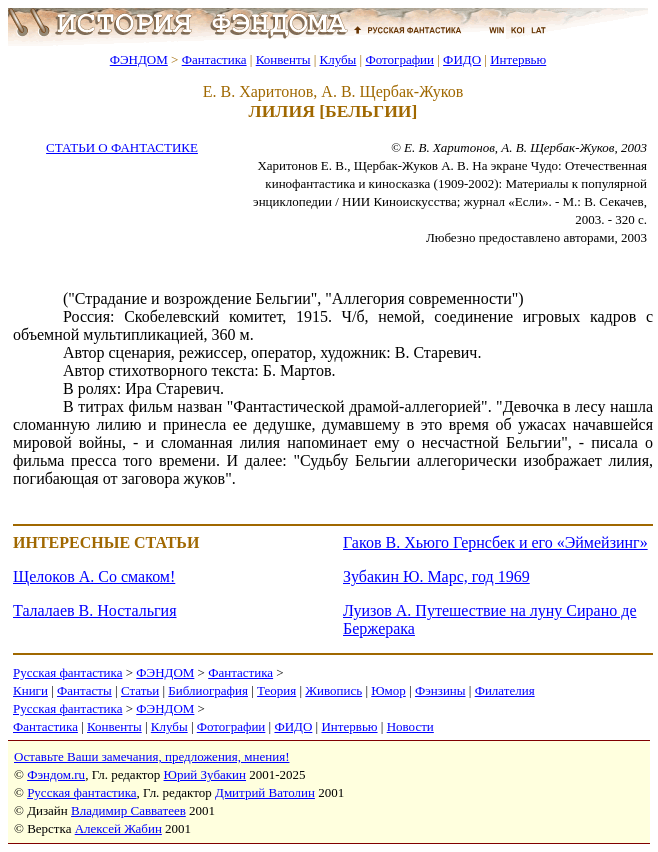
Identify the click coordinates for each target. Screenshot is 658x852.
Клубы (337, 59)
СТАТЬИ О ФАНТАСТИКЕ (122, 147)
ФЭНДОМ (139, 59)
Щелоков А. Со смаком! (94, 576)
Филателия (505, 690)
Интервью (518, 59)
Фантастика (214, 59)
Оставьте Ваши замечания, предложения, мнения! (151, 756)
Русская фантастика (67, 672)
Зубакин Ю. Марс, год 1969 (436, 576)
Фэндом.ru (56, 774)
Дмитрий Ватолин (265, 792)
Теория (276, 690)
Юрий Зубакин (205, 774)
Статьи (140, 690)
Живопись (333, 690)
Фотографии (399, 59)
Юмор (388, 690)
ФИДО (462, 59)
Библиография (208, 690)
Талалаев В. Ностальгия (95, 610)
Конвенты (283, 59)
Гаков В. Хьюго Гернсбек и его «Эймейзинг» (495, 542)
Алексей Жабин (118, 828)
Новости (410, 726)
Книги (30, 690)
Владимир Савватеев (128, 810)
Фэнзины (440, 690)
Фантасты (84, 690)
